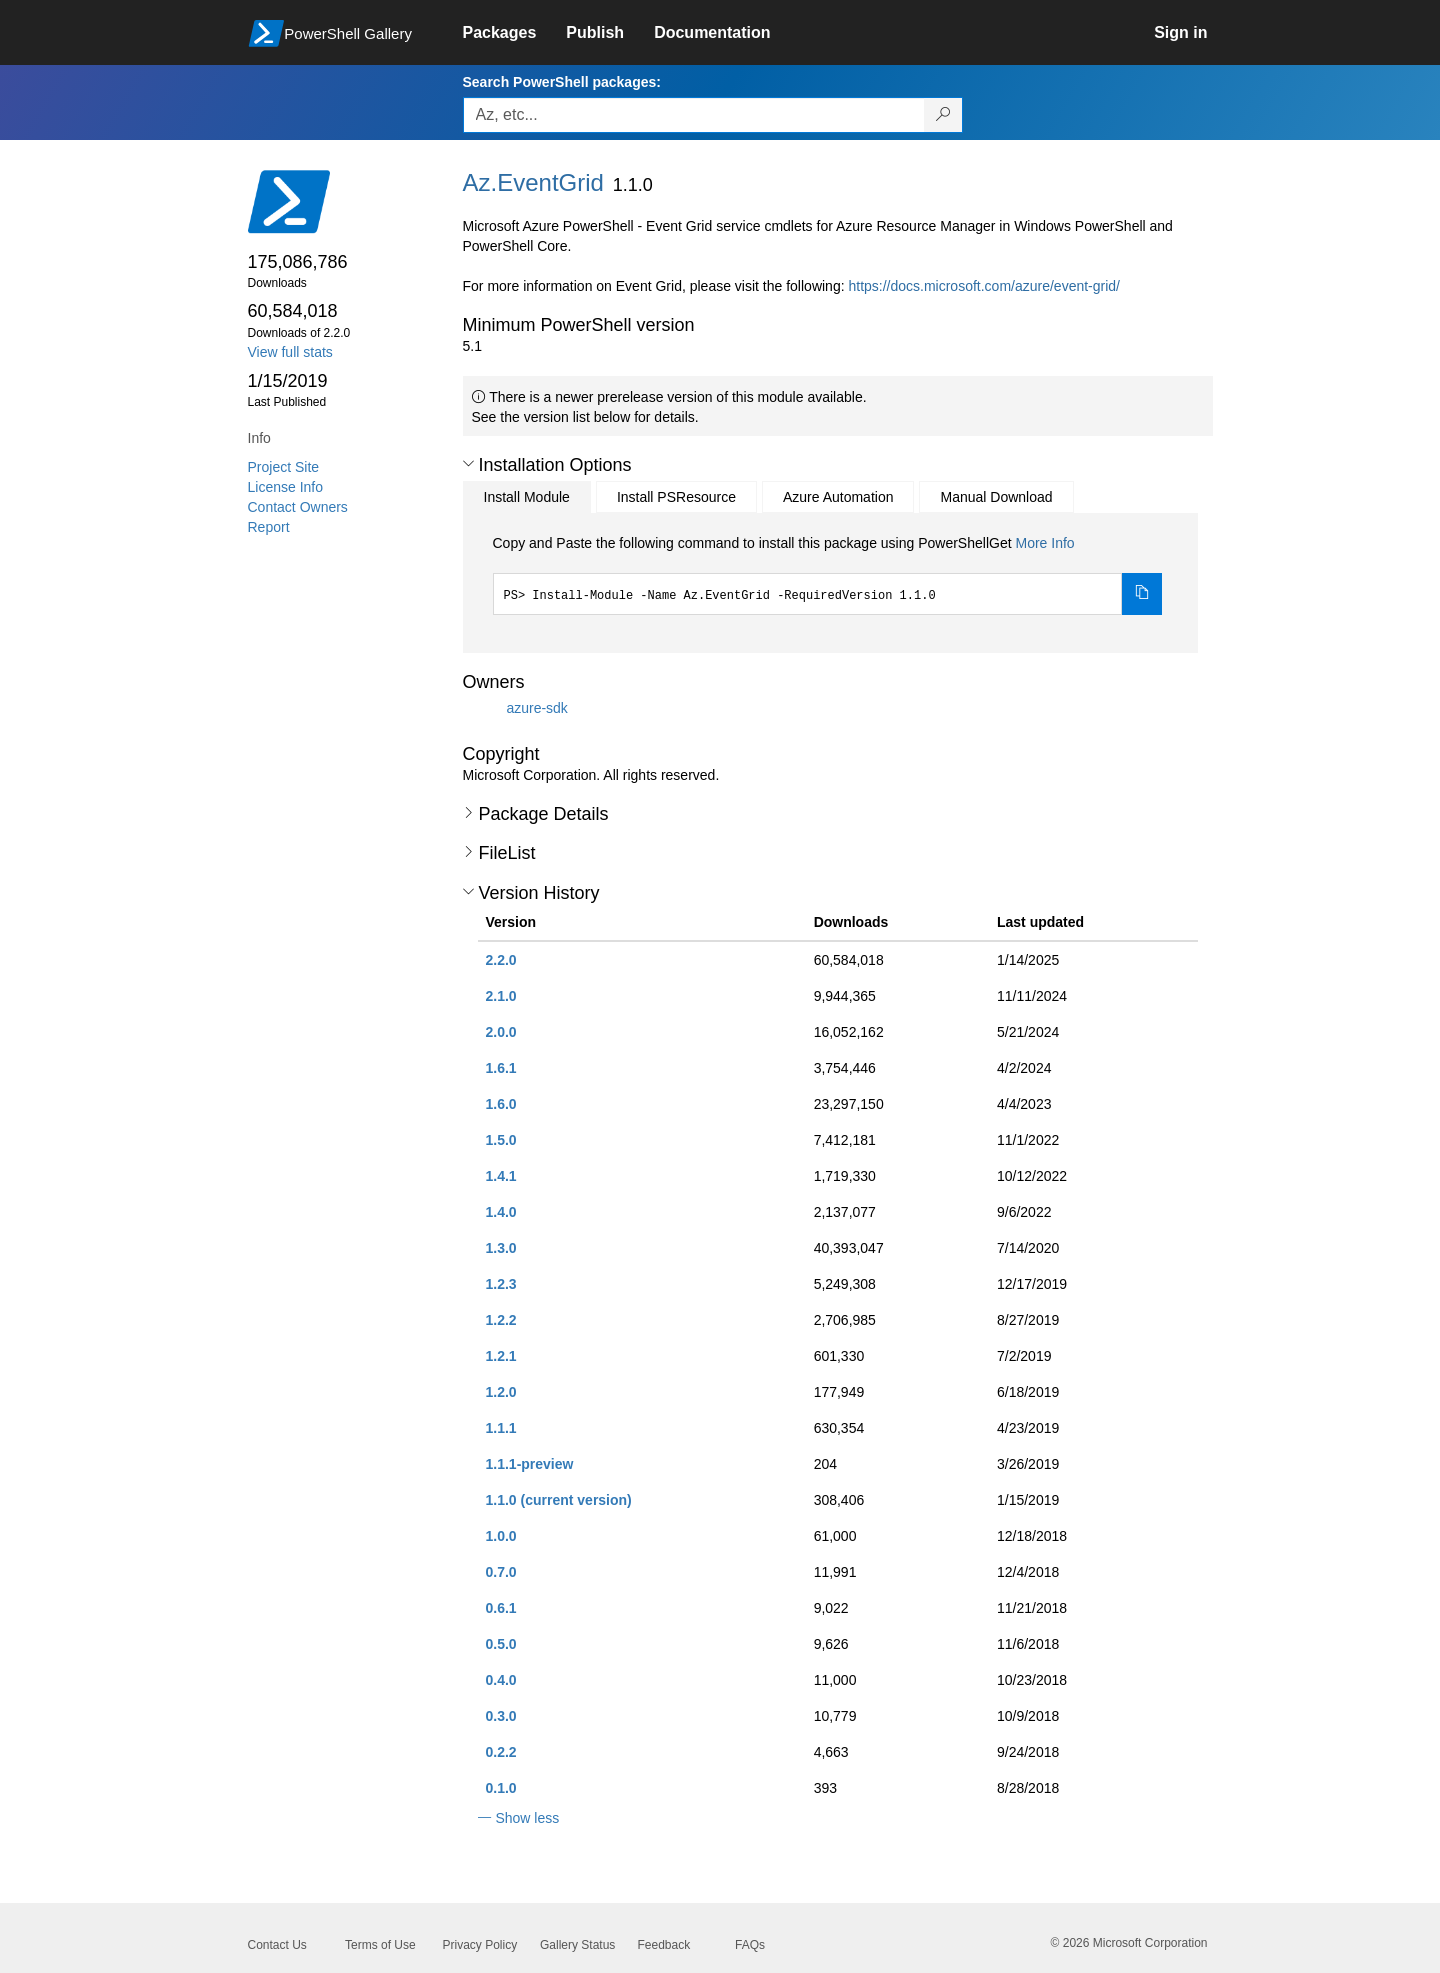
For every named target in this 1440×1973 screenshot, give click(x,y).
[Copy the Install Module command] (1142, 594)
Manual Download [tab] (996, 497)
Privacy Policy (480, 1945)
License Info (286, 487)
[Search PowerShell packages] (943, 115)
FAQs (750, 1945)
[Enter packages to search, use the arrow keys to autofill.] (694, 115)
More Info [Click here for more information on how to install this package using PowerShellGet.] (1044, 543)
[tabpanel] (828, 574)
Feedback (664, 1945)
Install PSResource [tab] (676, 497)
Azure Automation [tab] (838, 497)
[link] (515, 33)
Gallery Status (577, 1945)
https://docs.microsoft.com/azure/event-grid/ (984, 286)
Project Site (284, 467)
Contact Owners (298, 507)
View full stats (290, 352)
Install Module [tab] (527, 497)
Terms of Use (380, 1945)
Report (269, 527)
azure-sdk (536, 707)
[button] (468, 464)
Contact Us (277, 1945)
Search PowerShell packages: (562, 82)
